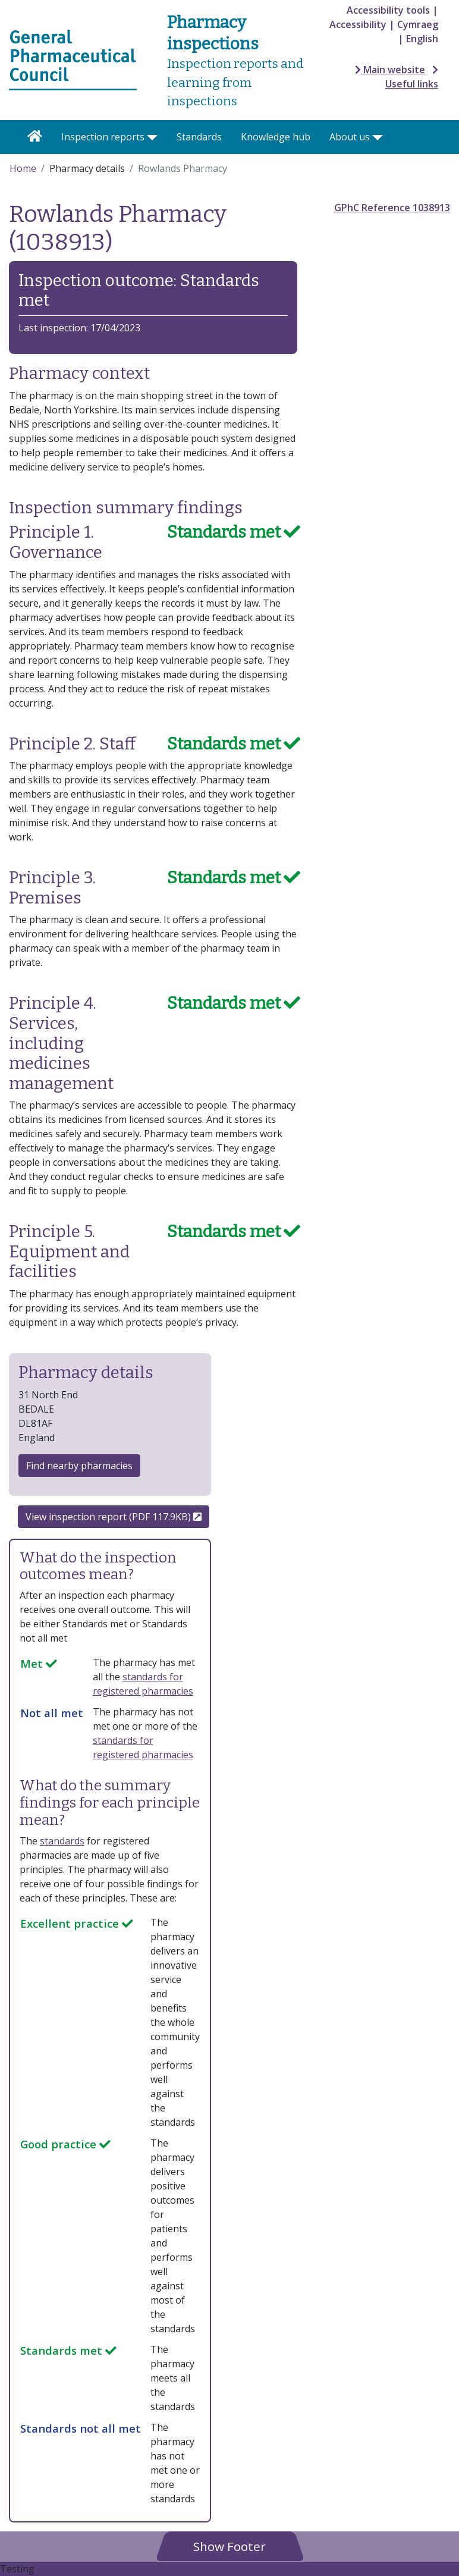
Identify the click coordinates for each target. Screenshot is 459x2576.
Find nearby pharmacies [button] (79, 1465)
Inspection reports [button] (102, 136)
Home (23, 168)
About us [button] (349, 136)
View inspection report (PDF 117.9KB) (114, 1516)
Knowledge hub (275, 136)
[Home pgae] (73, 58)
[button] (229, 2546)
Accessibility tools (388, 10)
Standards (199, 136)
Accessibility (357, 24)
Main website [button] (390, 69)
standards (62, 1840)
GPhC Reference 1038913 (392, 207)
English (422, 38)
